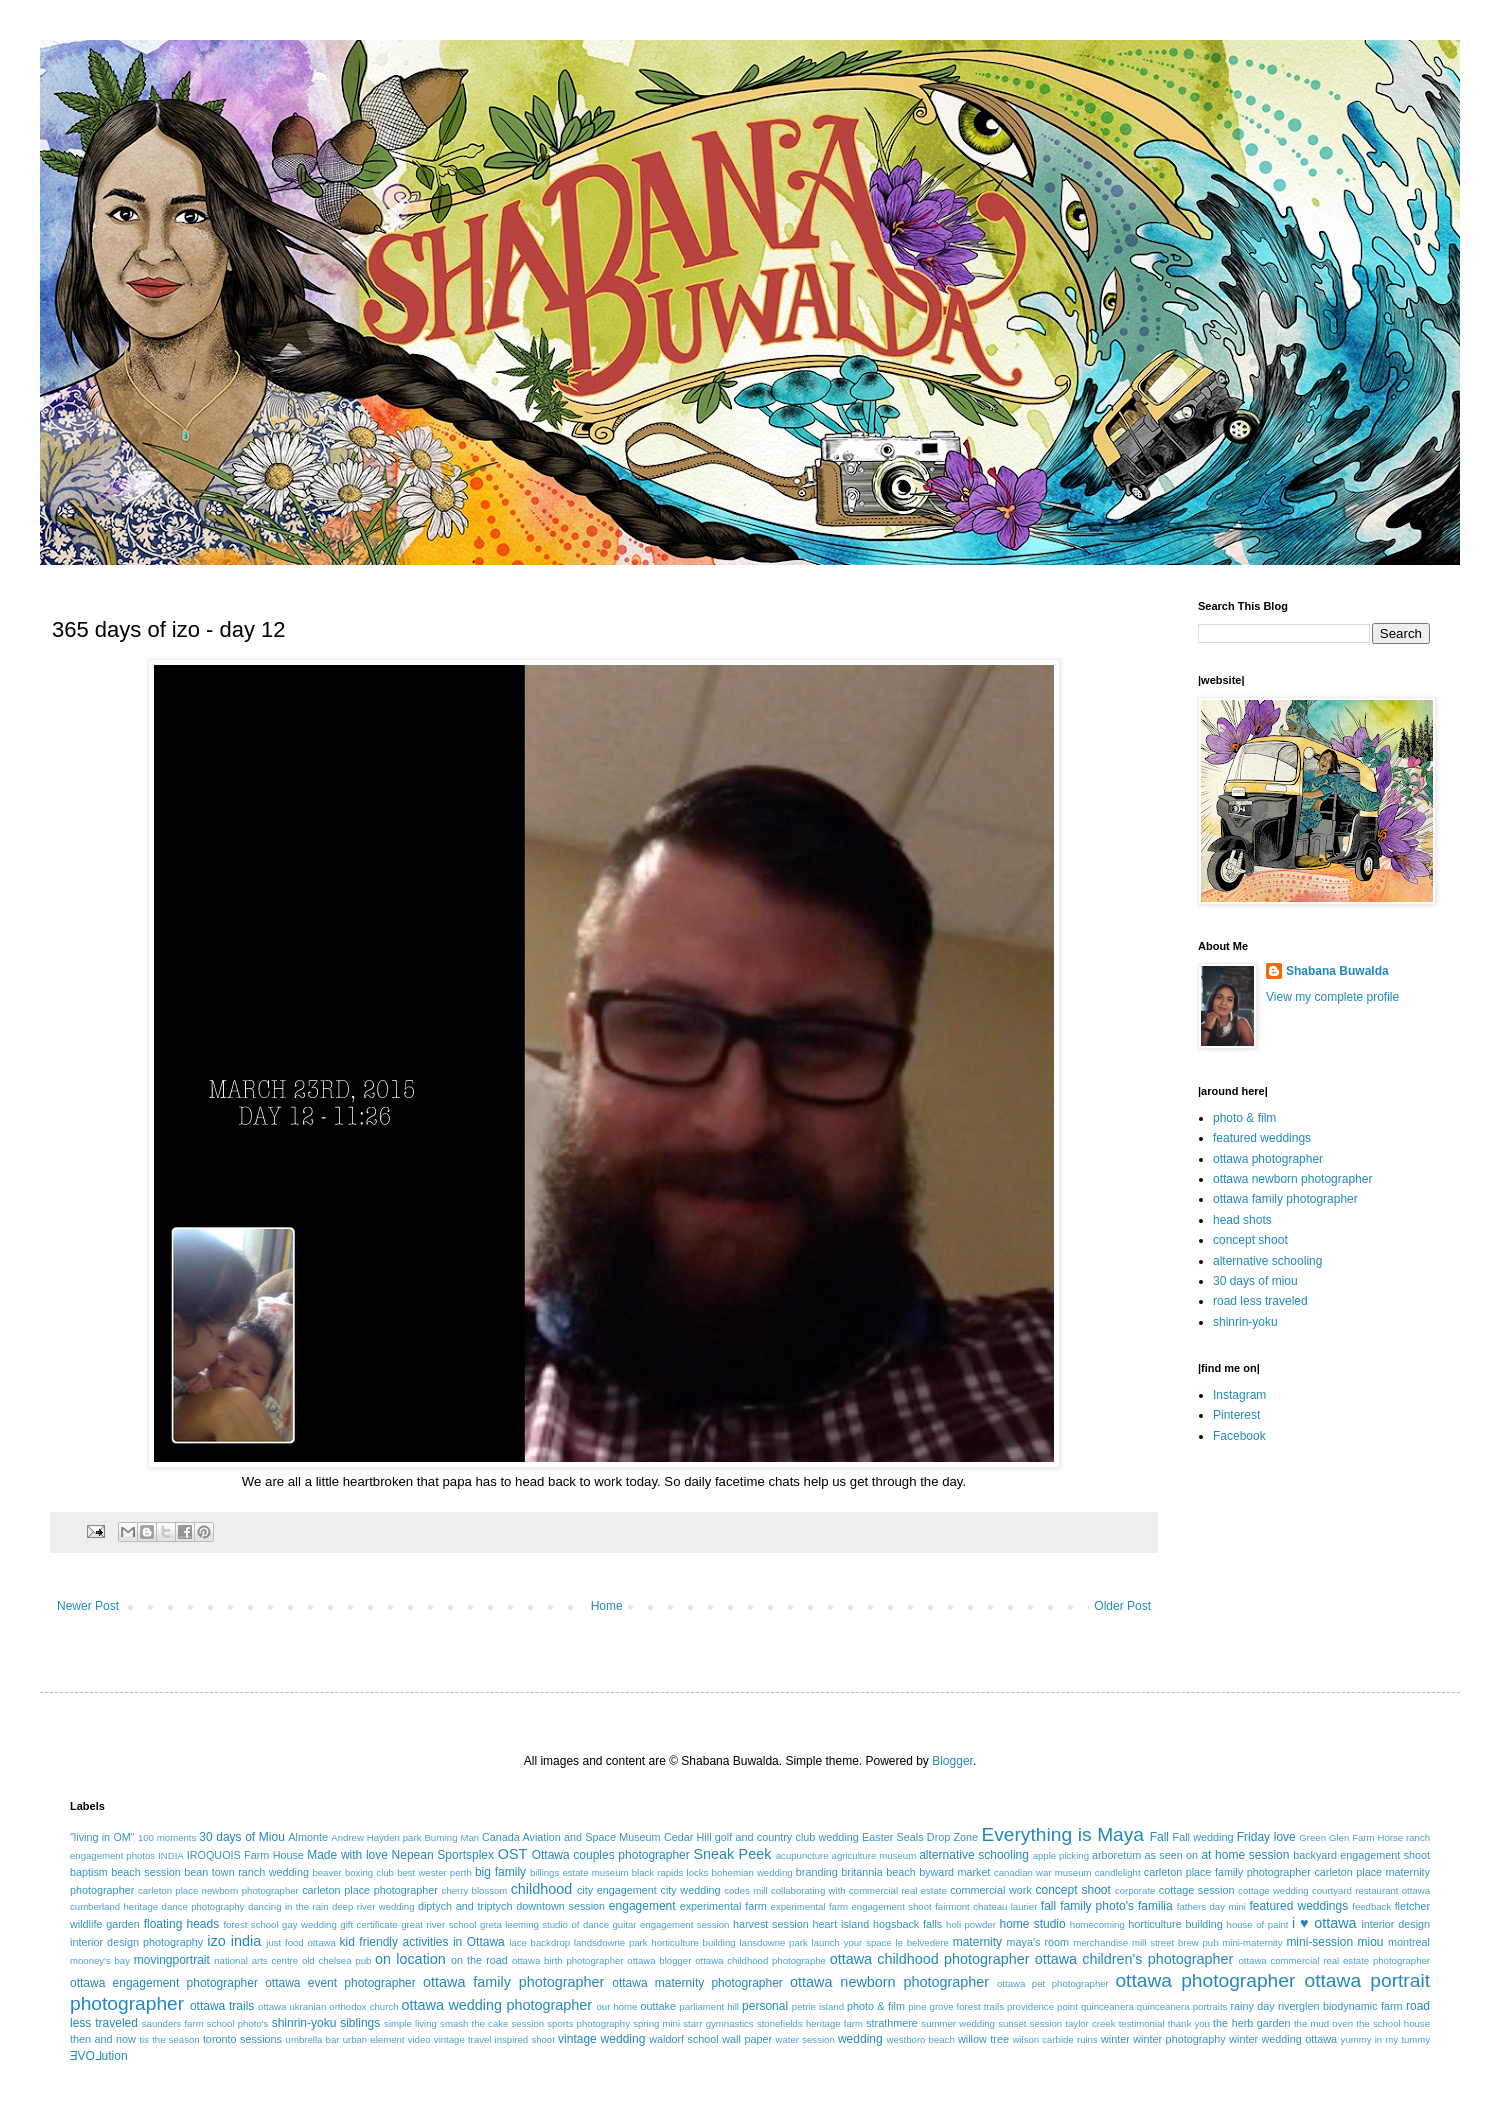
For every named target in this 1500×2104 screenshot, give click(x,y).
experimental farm (723, 1906)
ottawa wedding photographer (497, 2005)
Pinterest (1236, 1415)
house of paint (1258, 1924)
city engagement (617, 1890)
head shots (1242, 1220)
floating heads (182, 1924)
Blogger (952, 1761)
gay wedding (309, 1924)
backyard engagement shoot (1361, 1855)
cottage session (1197, 1890)
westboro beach (921, 2039)
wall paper (747, 2039)
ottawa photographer (1268, 1159)
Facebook (1239, 1436)
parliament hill (709, 2006)
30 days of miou (1255, 1281)
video (419, 2039)
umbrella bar (313, 2039)
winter (1115, 2039)
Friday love (1266, 1837)
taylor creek (1090, 2023)
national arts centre (256, 1960)
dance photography (203, 1906)
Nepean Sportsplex (443, 1855)
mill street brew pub (1175, 1942)
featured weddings (1262, 1138)
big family (500, 1872)
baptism (89, 1872)
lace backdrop (539, 1942)
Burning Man (451, 1837)
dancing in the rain (288, 1906)
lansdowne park (773, 1942)
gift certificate (368, 1924)
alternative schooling (1267, 1261)
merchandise (1100, 1942)
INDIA (171, 1855)
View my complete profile (1332, 997)
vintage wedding (601, 2039)
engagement (642, 1906)
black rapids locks (670, 1872)
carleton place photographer (370, 1890)
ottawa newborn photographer (1292, 1179)
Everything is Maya (1062, 1834)
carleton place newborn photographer (218, 1890)
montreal (1409, 1942)
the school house (1393, 2023)
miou (1371, 1942)
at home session (1245, 1855)
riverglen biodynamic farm (1340, 2006)
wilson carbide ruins (1054, 2039)
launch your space (852, 1942)
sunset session (1030, 2023)
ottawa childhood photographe (760, 1960)
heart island (841, 1924)
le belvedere (922, 1942)
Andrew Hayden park (376, 1837)
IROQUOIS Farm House (245, 1855)
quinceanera (1107, 2006)
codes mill (745, 1890)
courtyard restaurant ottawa (1371, 1890)
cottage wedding (1273, 1890)
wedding (860, 2039)
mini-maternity (1252, 1942)
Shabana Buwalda (1337, 971)
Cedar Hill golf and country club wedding (761, 1837)
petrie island (818, 2006)
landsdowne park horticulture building (655, 1942)
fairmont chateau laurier (986, 1906)
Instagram (1239, 1395)
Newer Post (88, 1606)
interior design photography (136, 1942)
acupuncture (802, 1855)
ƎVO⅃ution (99, 2056)
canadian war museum (1043, 1872)
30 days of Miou (242, 1837)
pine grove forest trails (956, 2006)
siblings (360, 2023)
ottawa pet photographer (1053, 1983)
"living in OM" (102, 1837)
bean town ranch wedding (246, 1872)
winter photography (1179, 2039)
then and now (103, 2039)
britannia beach (878, 1872)
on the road (479, 1960)
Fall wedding (1203, 1837)
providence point (1042, 2006)
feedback (1371, 1906)
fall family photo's (1087, 1906)
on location (410, 1959)
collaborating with (808, 1890)
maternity (977, 1942)
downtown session (560, 1906)
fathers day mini (1211, 1906)
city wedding (690, 1890)
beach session (146, 1872)
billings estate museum (579, 1872)
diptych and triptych (465, 1906)
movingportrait (172, 1960)
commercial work (991, 1890)
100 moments (167, 1837)
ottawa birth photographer (568, 1960)
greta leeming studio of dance (544, 1924)
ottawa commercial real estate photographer (1334, 1960)
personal (765, 2006)
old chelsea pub (336, 1960)
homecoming (1097, 1924)
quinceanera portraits (1182, 2006)
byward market (954, 1872)
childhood (542, 1889)
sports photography (588, 2023)
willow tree (983, 2039)
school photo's (238, 2023)
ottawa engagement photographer (164, 1983)
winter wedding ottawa (1283, 2039)
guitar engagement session (671, 1924)
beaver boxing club (353, 1872)
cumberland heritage (114, 1906)
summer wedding (958, 2023)
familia (1155, 1906)
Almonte (308, 1837)
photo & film (1244, 1118)
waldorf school (684, 2039)
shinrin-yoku (1245, 1322)
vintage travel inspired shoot (494, 2039)
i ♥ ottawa (1324, 1923)
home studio (1032, 1924)
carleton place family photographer (1227, 1872)
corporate (1135, 1890)
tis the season (169, 2039)
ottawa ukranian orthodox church (328, 2006)
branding (817, 1872)
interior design (1395, 1924)
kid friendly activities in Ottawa (422, 1942)
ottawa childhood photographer (930, 1959)
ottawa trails (222, 2006)
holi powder (971, 1924)
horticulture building (1175, 1924)
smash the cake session (492, 2023)
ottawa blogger (659, 1960)
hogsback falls (907, 1924)
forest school (250, 1924)
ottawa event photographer (340, 1983)
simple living (410, 2023)
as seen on (1172, 1855)
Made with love (347, 1855)
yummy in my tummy (1386, 2039)
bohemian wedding (752, 1872)
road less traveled (1260, 1301)
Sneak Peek (732, 1854)
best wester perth (434, 1872)
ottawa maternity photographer (697, 1983)
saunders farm (173, 2023)
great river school (438, 1924)
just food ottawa (300, 1942)
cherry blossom (475, 1890)
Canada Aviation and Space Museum (571, 1837)
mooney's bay (100, 1960)
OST (513, 1854)
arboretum (1116, 1855)
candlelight (1118, 1872)
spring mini (656, 2023)
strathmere (892, 2023)
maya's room (1038, 1942)
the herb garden (1251, 2023)
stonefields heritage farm (810, 2023)
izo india (234, 1941)
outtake (658, 2006)
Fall (1159, 1837)
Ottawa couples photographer (611, 1855)
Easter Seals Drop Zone (920, 1837)
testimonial (1142, 2023)
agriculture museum (874, 1855)
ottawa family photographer (1285, 1199)
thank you (1189, 2023)
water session (805, 2039)
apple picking (1061, 1855)
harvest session (771, 1924)
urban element (374, 2039)
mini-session (1319, 1942)
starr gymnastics (718, 2023)
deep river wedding (373, 1906)
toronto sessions (242, 2039)
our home (616, 2006)
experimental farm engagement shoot (851, 1906)
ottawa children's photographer (1134, 1959)
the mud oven (1323, 2023)
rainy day (1252, 2006)
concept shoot (1250, 1240)
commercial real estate (898, 1890)
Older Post (1122, 1606)
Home (607, 1606)
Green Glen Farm (1336, 1837)
